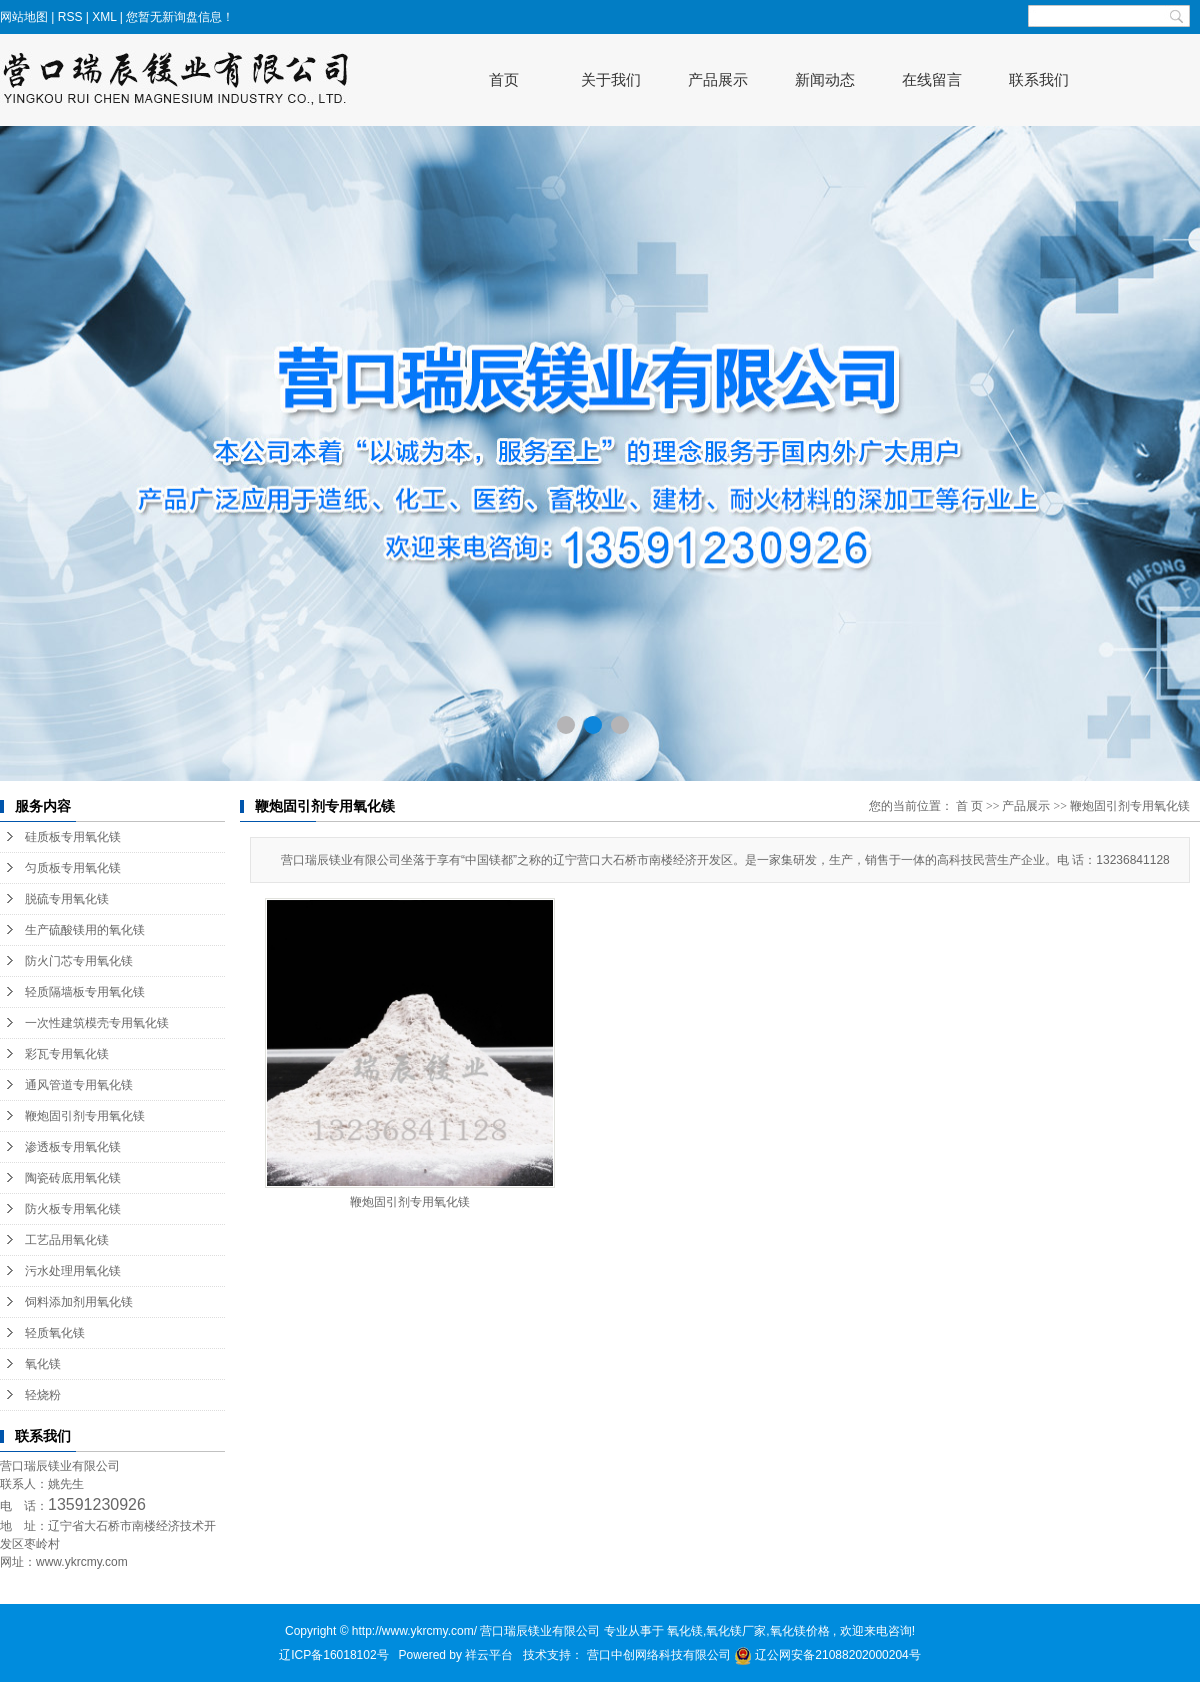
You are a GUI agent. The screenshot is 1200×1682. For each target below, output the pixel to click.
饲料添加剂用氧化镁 (79, 1302)
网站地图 (25, 17)
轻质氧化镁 (55, 1333)
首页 (504, 79)
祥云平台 (489, 1655)
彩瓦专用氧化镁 (67, 1054)
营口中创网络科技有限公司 (660, 1655)
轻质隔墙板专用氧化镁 (85, 992)
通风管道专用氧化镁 (79, 1085)
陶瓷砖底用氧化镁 (73, 1178)
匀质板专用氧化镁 (73, 868)
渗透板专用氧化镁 (73, 1147)
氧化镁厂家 (736, 1631)
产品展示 (718, 79)
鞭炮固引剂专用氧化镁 (85, 1116)
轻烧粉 (43, 1395)
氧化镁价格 (800, 1631)
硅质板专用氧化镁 (73, 837)
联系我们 (1039, 79)
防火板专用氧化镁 (73, 1209)
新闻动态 (825, 79)
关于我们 (611, 79)
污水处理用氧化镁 (73, 1271)
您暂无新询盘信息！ (180, 17)
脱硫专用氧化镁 (67, 899)
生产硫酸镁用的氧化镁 (85, 930)
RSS (70, 17)
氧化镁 (43, 1364)
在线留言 (932, 79)
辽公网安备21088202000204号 (827, 1655)
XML (104, 17)
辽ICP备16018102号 (333, 1655)
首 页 (969, 806)
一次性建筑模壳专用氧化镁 (97, 1023)
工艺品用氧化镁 (67, 1240)
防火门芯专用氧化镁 (79, 961)
